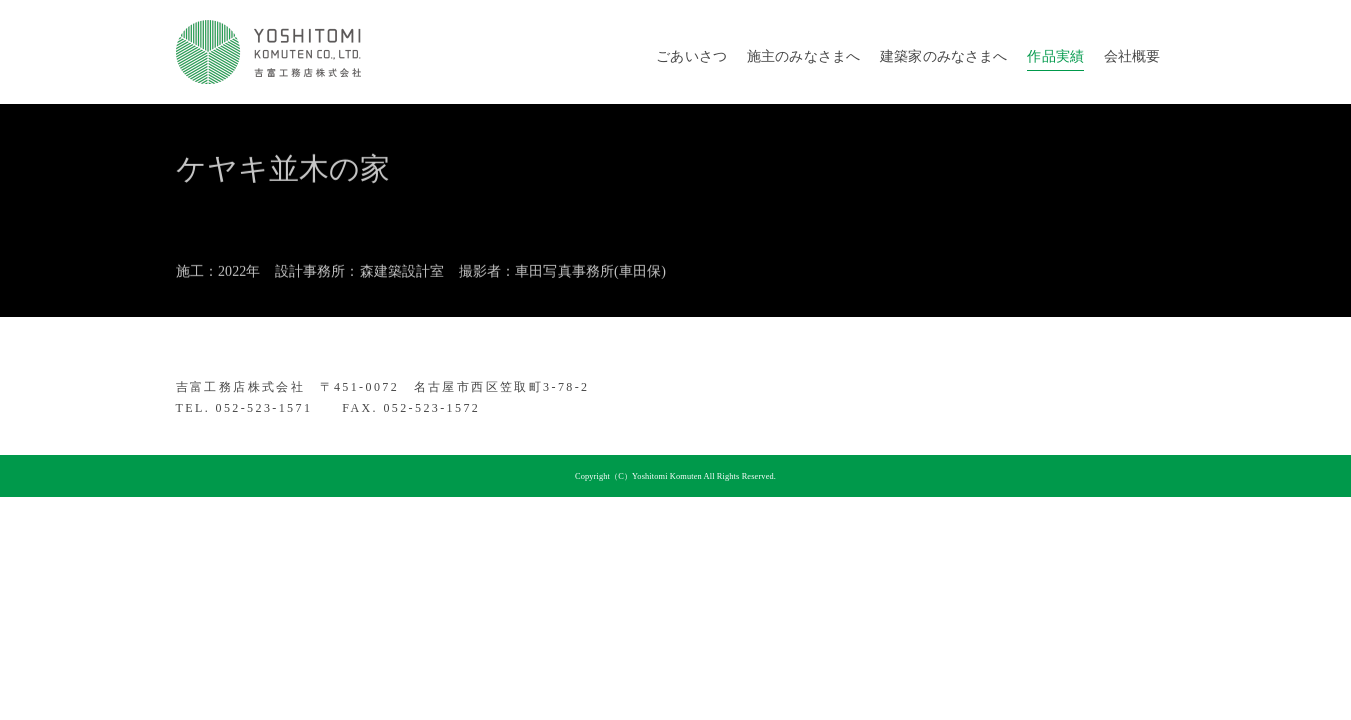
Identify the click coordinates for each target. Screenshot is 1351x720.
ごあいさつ (691, 56)
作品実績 (1055, 56)
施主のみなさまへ (803, 56)
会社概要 (1132, 56)
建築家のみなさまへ (943, 56)
